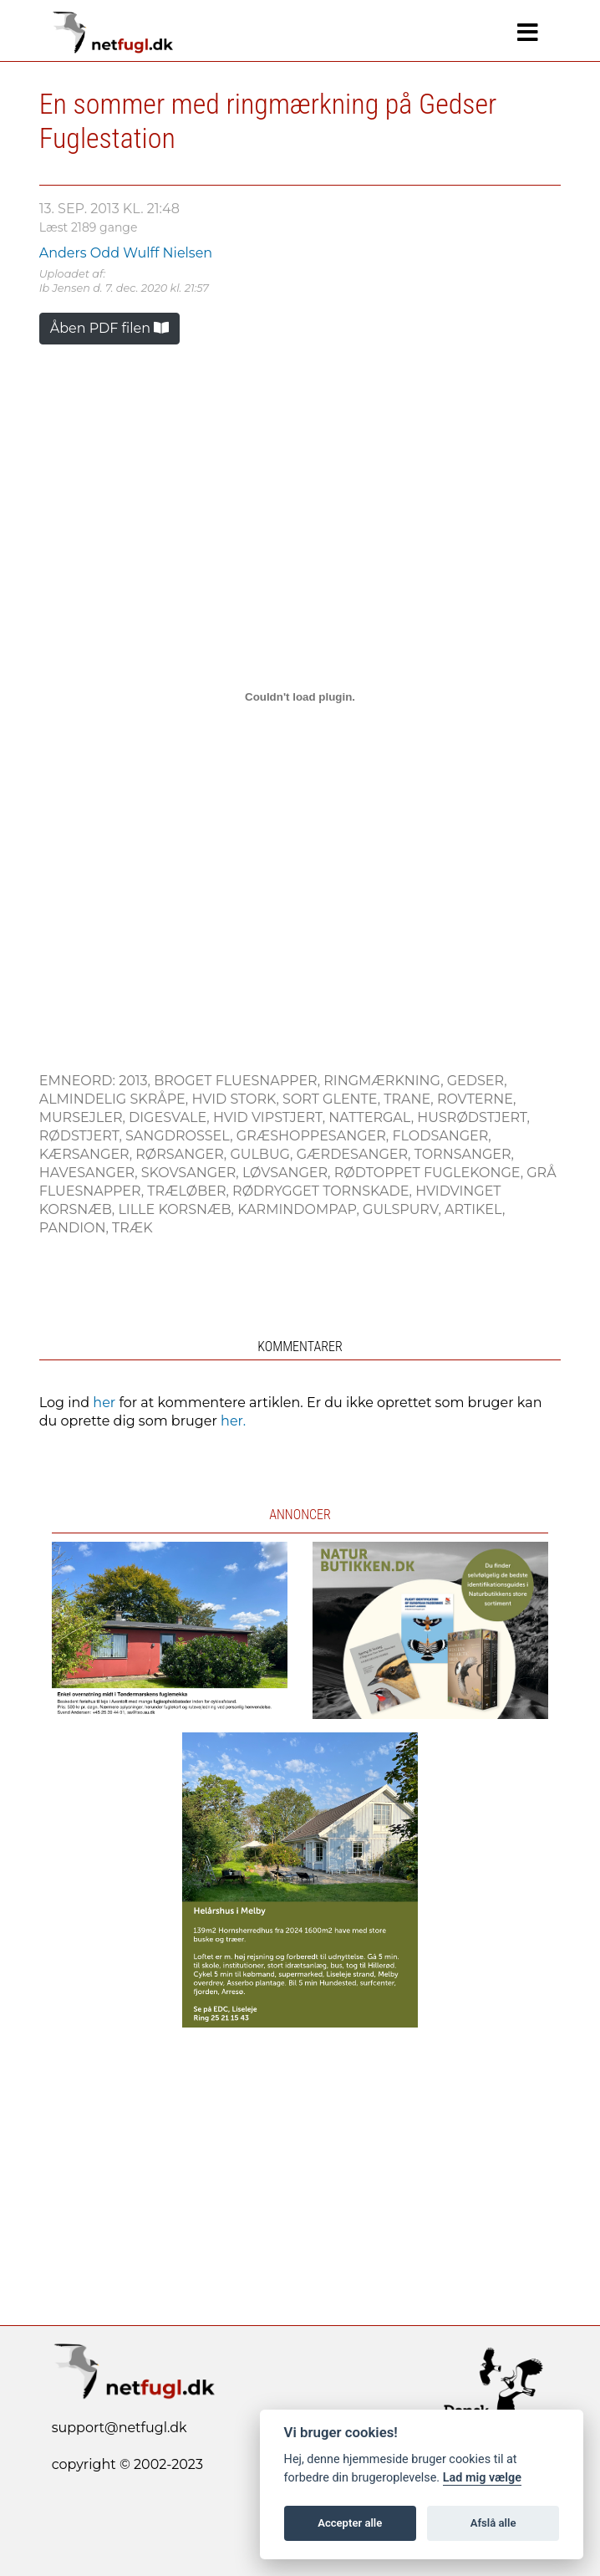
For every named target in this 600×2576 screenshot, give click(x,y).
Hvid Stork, (236, 1099)
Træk (132, 1228)
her (104, 1402)
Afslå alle (493, 2523)
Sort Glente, (333, 1099)
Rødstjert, (82, 1136)
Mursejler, (84, 1117)
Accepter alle (350, 2523)
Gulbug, (263, 1154)
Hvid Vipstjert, (270, 1117)
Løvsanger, (288, 1173)
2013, (136, 1081)
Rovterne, (476, 1099)
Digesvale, (171, 1117)
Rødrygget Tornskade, (323, 1191)
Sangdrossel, (180, 1136)
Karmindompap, (300, 1209)
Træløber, (189, 1191)
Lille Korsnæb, (177, 1209)
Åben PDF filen (110, 328)
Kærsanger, (87, 1154)
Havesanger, (90, 1173)
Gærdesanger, (355, 1154)
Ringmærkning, (385, 1081)
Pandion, (75, 1228)
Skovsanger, (191, 1173)
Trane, (410, 1099)
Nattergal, (372, 1117)
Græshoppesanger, (314, 1136)
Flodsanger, (441, 1136)
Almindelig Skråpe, (115, 1099)
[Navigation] (527, 32)
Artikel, (475, 1209)
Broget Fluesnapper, (238, 1081)
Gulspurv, (404, 1209)
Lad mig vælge (482, 2478)
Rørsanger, (182, 1154)
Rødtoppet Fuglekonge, (430, 1173)
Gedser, (477, 1081)
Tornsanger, (464, 1154)
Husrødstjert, (473, 1117)
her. (233, 1421)
